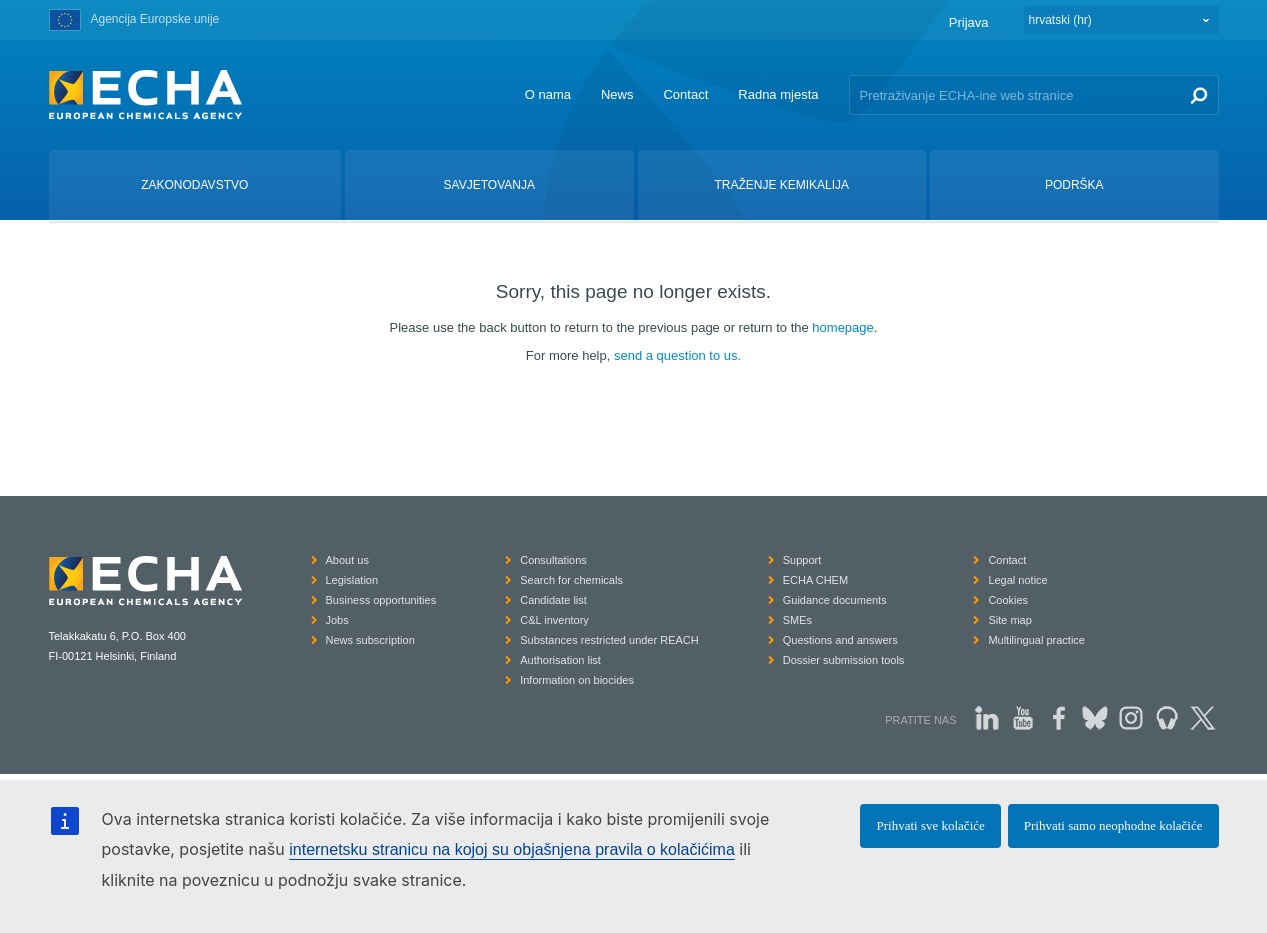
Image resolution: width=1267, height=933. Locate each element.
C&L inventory (554, 620)
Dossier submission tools (844, 660)
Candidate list (553, 600)
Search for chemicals (571, 580)
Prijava (969, 22)
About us (347, 560)
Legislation (352, 580)
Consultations (553, 560)
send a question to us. (677, 355)
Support (802, 560)
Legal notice (1017, 580)
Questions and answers (840, 640)
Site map (1009, 620)
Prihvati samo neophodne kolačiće (1113, 825)
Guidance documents (835, 600)
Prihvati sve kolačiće (930, 825)
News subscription (370, 640)
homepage (842, 327)
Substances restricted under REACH (609, 640)
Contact (685, 94)
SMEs (797, 620)
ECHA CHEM (815, 580)
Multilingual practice (1036, 640)
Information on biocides (577, 680)
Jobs (337, 620)
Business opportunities (381, 600)
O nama (548, 94)
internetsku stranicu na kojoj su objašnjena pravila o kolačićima (512, 849)
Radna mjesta (778, 94)
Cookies (1008, 600)
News (617, 94)
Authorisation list (560, 660)
